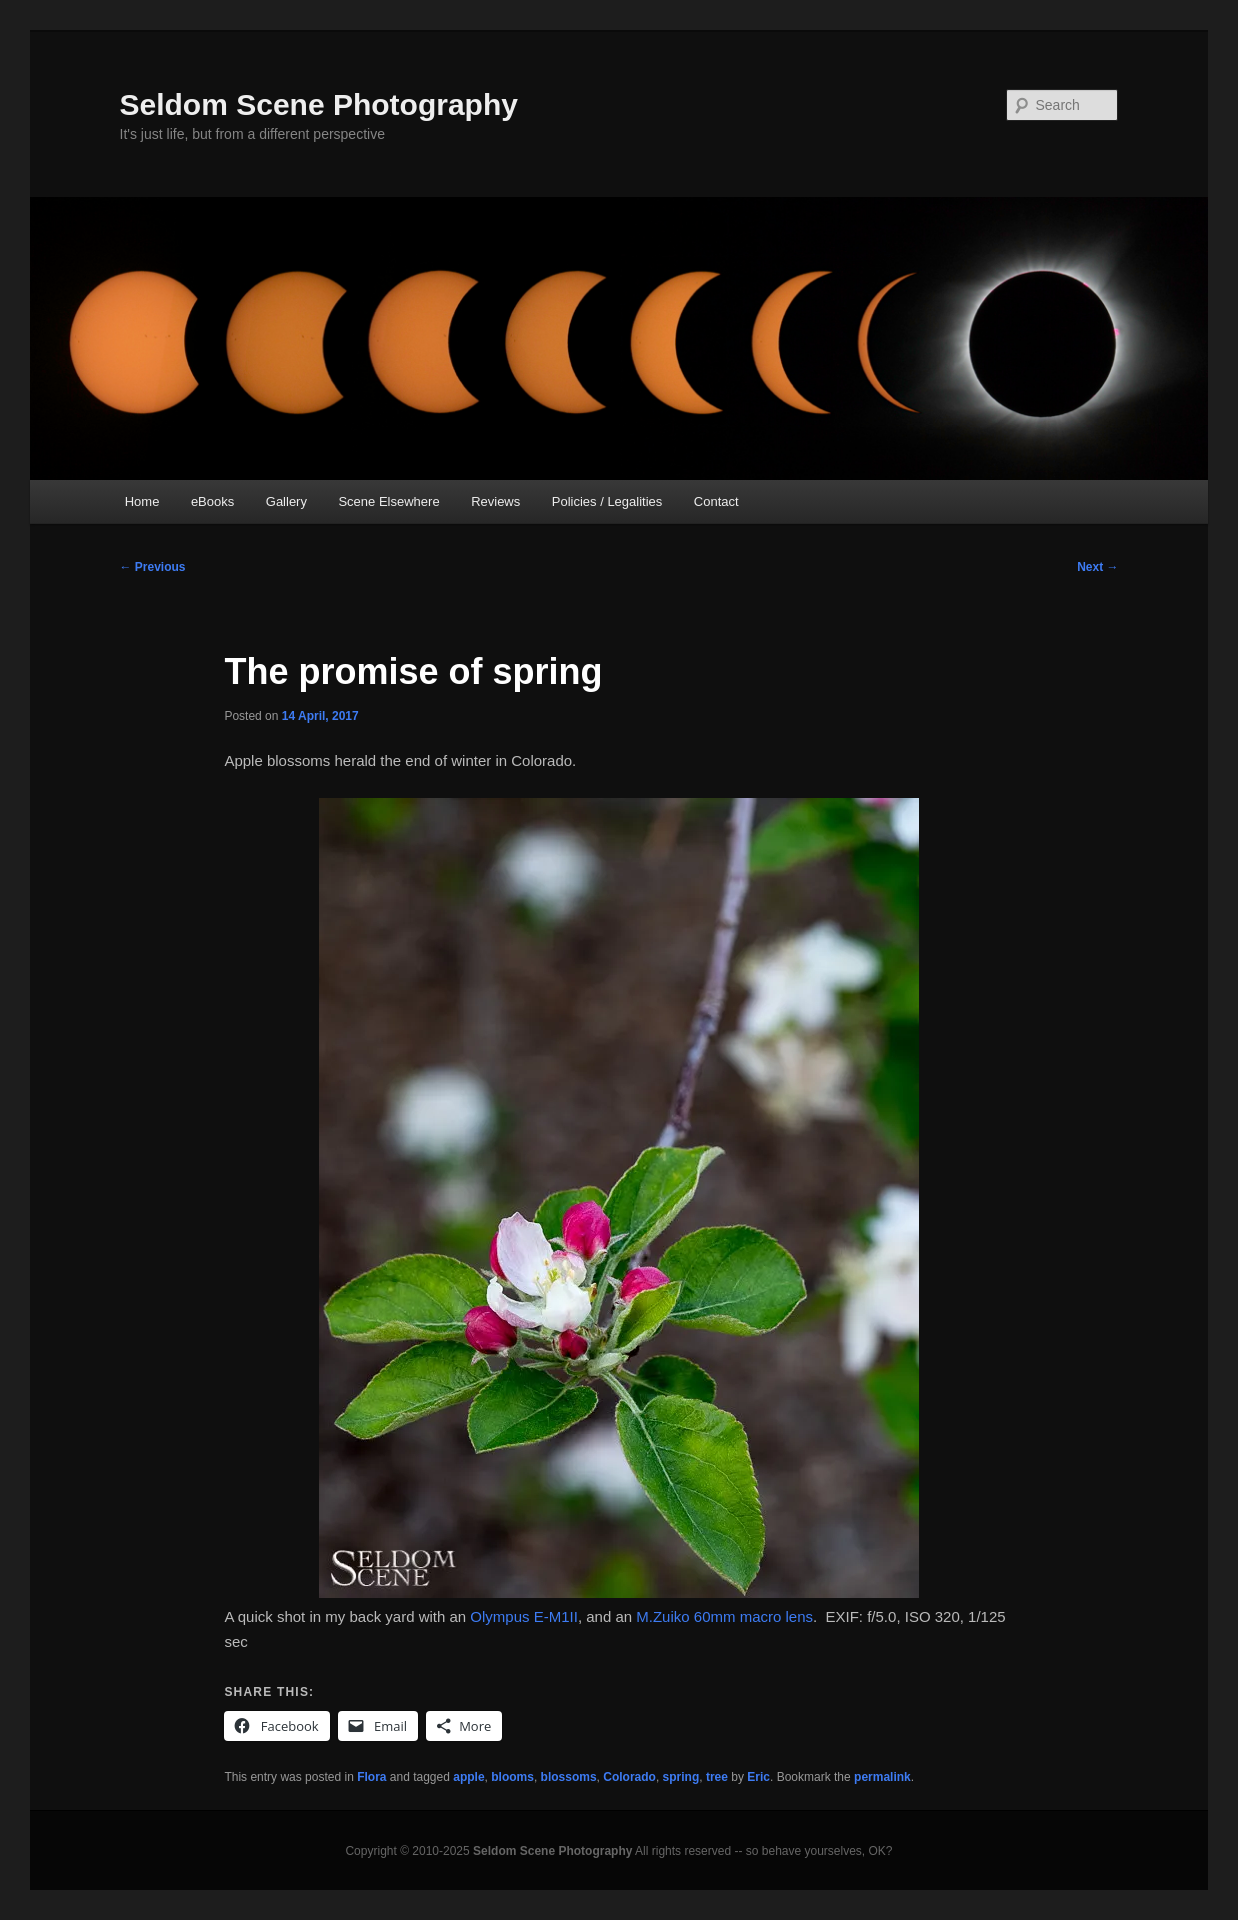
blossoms (569, 1777)
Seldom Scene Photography (319, 104)
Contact (716, 501)
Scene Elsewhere (388, 501)
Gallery (286, 501)
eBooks (212, 501)
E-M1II (556, 1616)
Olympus (499, 1616)
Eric (758, 1777)
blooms (512, 1777)
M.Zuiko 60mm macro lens (724, 1616)
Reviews (495, 501)
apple (468, 1777)
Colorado (629, 1777)
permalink (882, 1777)
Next (1097, 567)
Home (142, 501)
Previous (153, 567)
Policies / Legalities (607, 501)
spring (681, 1777)
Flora (371, 1777)
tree (717, 1777)
